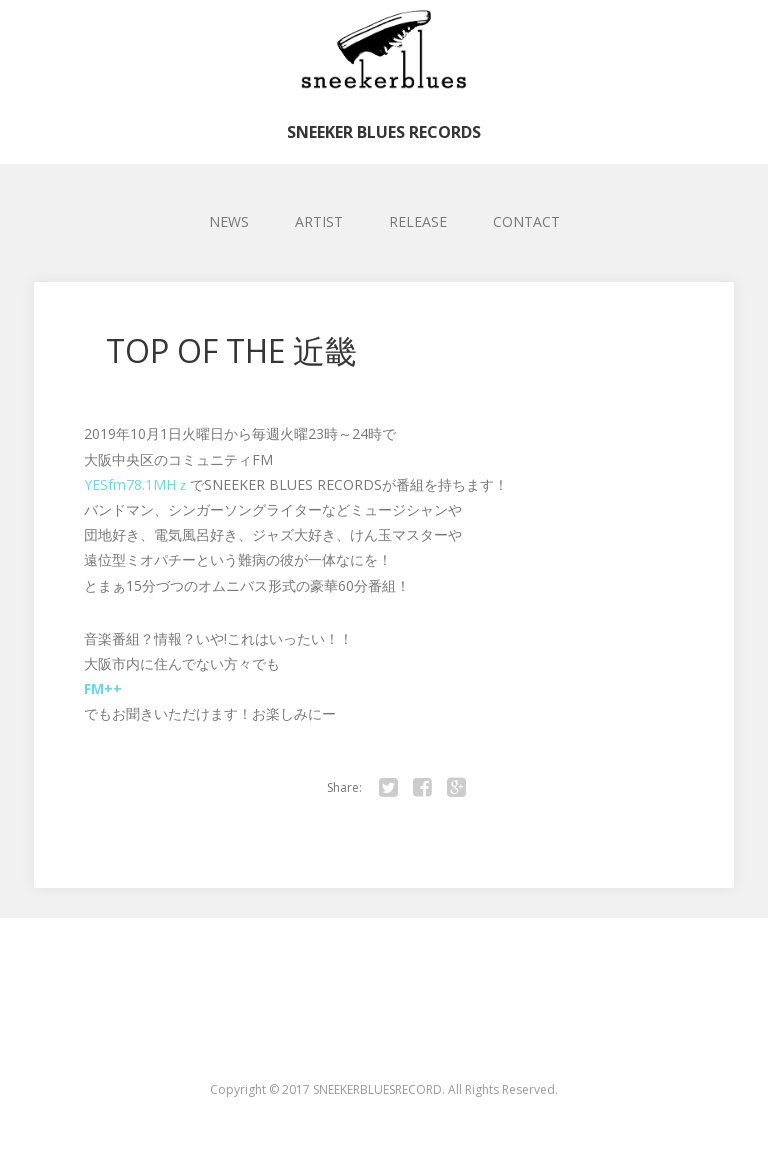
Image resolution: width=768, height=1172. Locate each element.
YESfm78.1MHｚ (137, 484)
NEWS (229, 221)
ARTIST (319, 221)
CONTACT (526, 221)
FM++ (103, 688)
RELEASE (418, 221)
